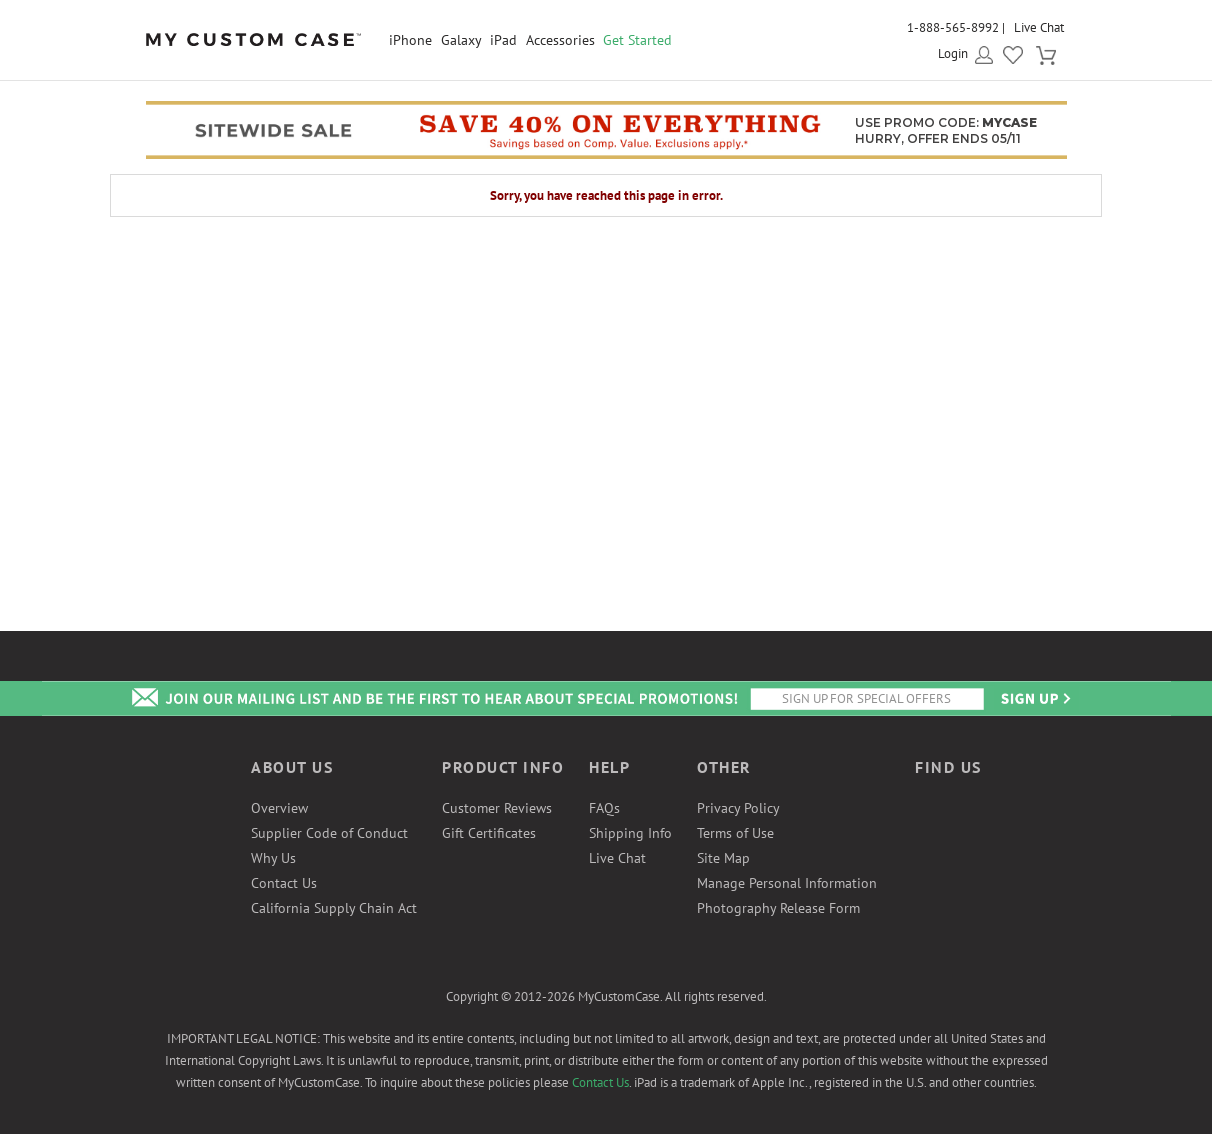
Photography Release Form (778, 908)
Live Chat (1039, 27)
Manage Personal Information (787, 883)
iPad (503, 40)
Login (953, 53)
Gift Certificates (489, 833)
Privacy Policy (738, 808)
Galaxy (461, 40)
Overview (279, 808)
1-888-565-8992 (953, 27)
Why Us (273, 858)
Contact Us (284, 883)
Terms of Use (735, 833)
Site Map (723, 858)
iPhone (410, 40)
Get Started (637, 40)
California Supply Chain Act (334, 908)
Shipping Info (630, 833)
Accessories (560, 40)
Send (1034, 698)
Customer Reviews (497, 808)
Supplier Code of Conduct (329, 833)
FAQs (604, 808)
